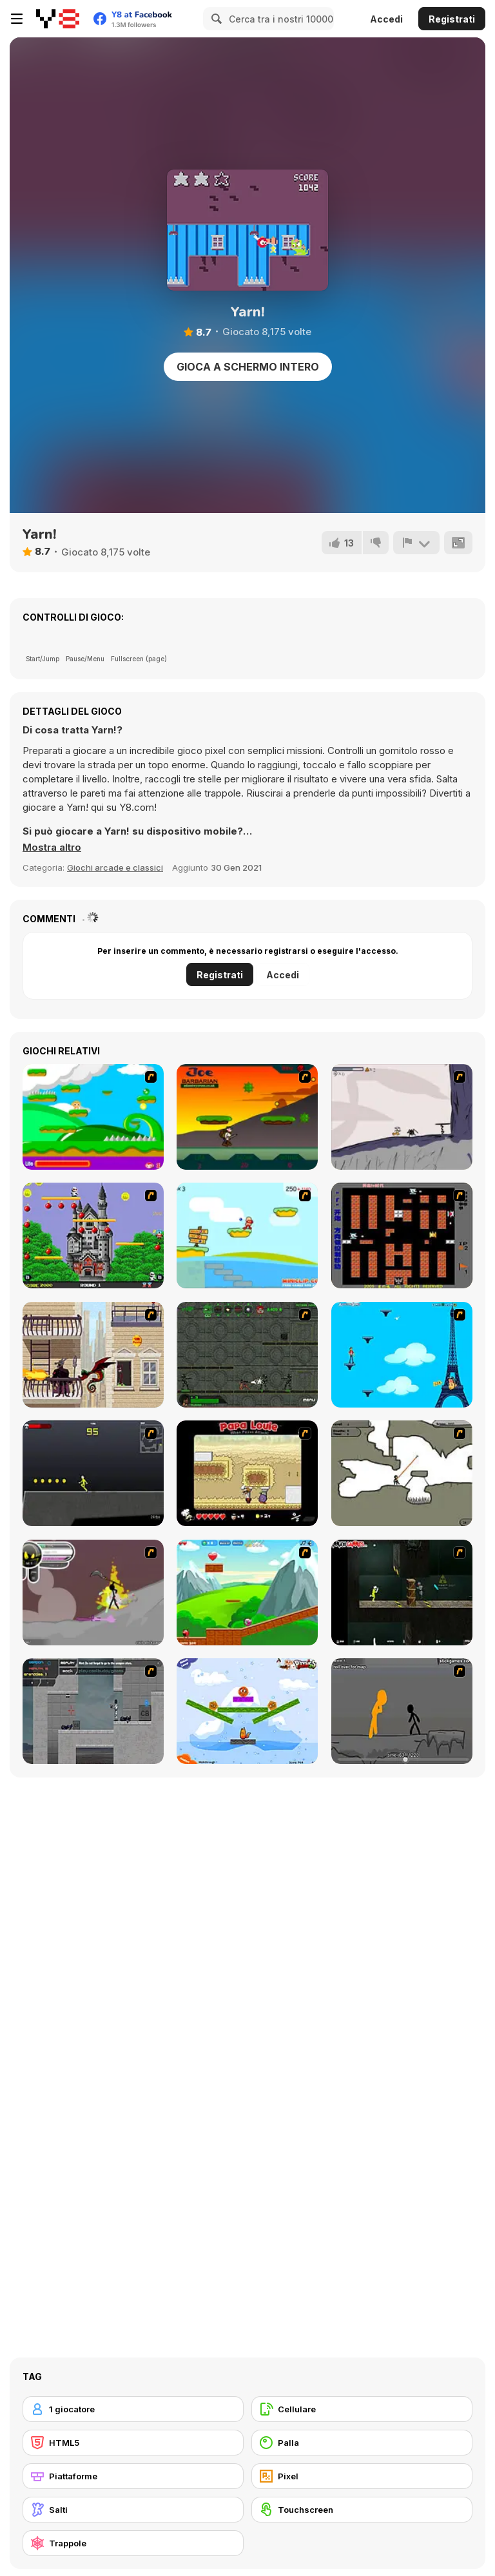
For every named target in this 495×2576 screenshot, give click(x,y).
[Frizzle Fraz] (247, 1592)
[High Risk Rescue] (93, 1355)
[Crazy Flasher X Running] (93, 1473)
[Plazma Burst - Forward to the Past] (93, 1711)
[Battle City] (401, 1235)
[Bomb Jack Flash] (93, 1235)
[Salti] (133, 2510)
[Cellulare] (361, 2409)
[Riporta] (416, 542)
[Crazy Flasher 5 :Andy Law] (401, 1592)
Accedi (386, 19)
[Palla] (361, 2442)
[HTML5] (133, 2442)
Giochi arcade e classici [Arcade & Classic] (115, 867)
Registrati (452, 19)
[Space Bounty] (247, 1355)
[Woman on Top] (401, 1355)
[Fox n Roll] (247, 1711)
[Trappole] (133, 2543)
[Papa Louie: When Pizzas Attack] (247, 1473)
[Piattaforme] (133, 2476)
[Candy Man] (93, 1117)
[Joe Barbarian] (247, 1117)
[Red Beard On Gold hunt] (247, 1235)
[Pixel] (361, 2476)
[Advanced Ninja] (401, 1473)
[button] (52, 847)
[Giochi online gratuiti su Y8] (57, 18)
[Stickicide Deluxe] (401, 1711)
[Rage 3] (93, 1592)
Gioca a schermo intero (248, 366)
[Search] (214, 18)
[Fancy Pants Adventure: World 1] (401, 1117)
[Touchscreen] (361, 2510)
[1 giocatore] (133, 2409)
